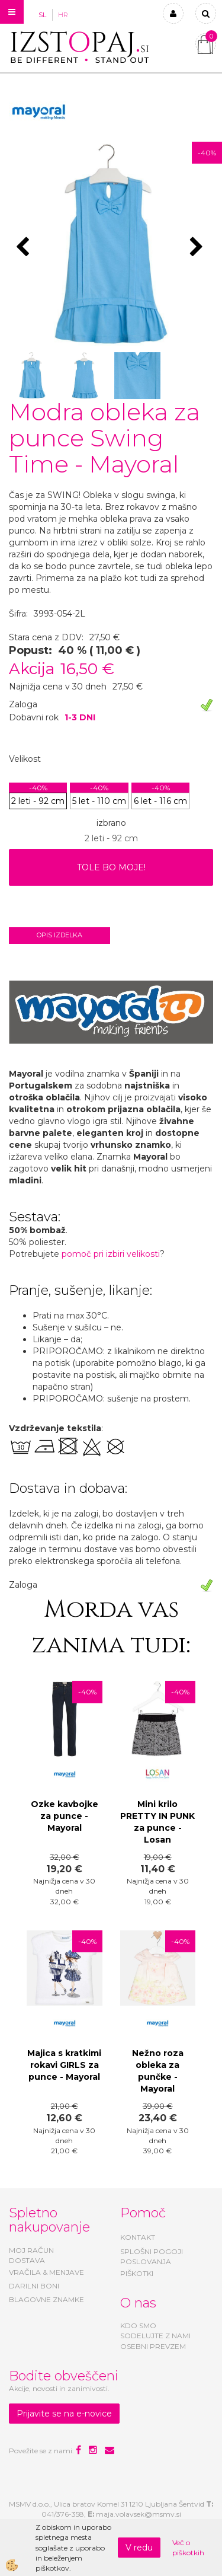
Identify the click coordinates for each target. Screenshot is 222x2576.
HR (63, 15)
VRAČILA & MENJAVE (46, 2272)
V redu (139, 2547)
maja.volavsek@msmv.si (138, 2514)
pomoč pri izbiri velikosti (111, 1254)
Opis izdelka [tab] (59, 935)
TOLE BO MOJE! (111, 867)
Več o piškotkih (188, 2547)
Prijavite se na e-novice (64, 2413)
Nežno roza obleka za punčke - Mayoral (158, 2071)
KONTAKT (137, 2237)
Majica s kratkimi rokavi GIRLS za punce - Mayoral (64, 2065)
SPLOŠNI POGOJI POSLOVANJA (151, 2256)
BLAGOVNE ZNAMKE (46, 2299)
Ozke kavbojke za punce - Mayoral (64, 1816)
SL (42, 15)
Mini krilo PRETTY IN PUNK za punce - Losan (157, 1822)
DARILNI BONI (34, 2285)
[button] (198, 247)
